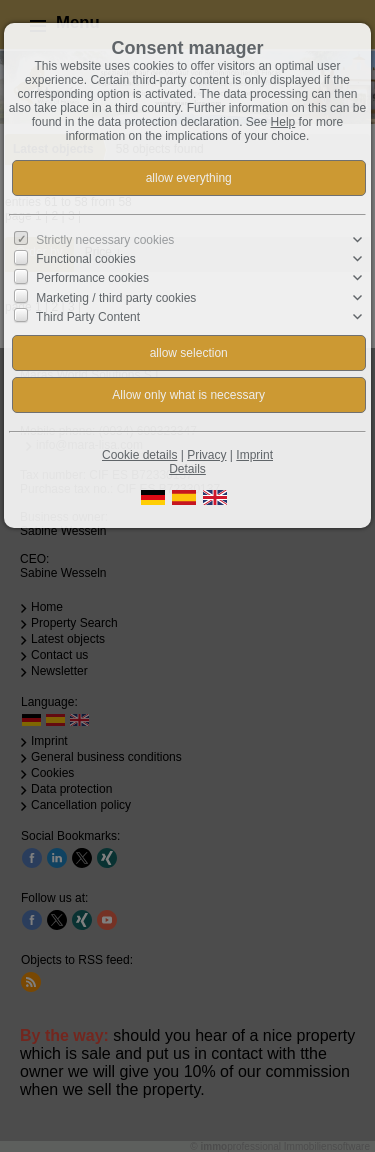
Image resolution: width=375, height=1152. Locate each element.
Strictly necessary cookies (105, 240)
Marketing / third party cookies (116, 297)
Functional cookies (85, 259)
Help (283, 122)
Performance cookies (92, 278)
